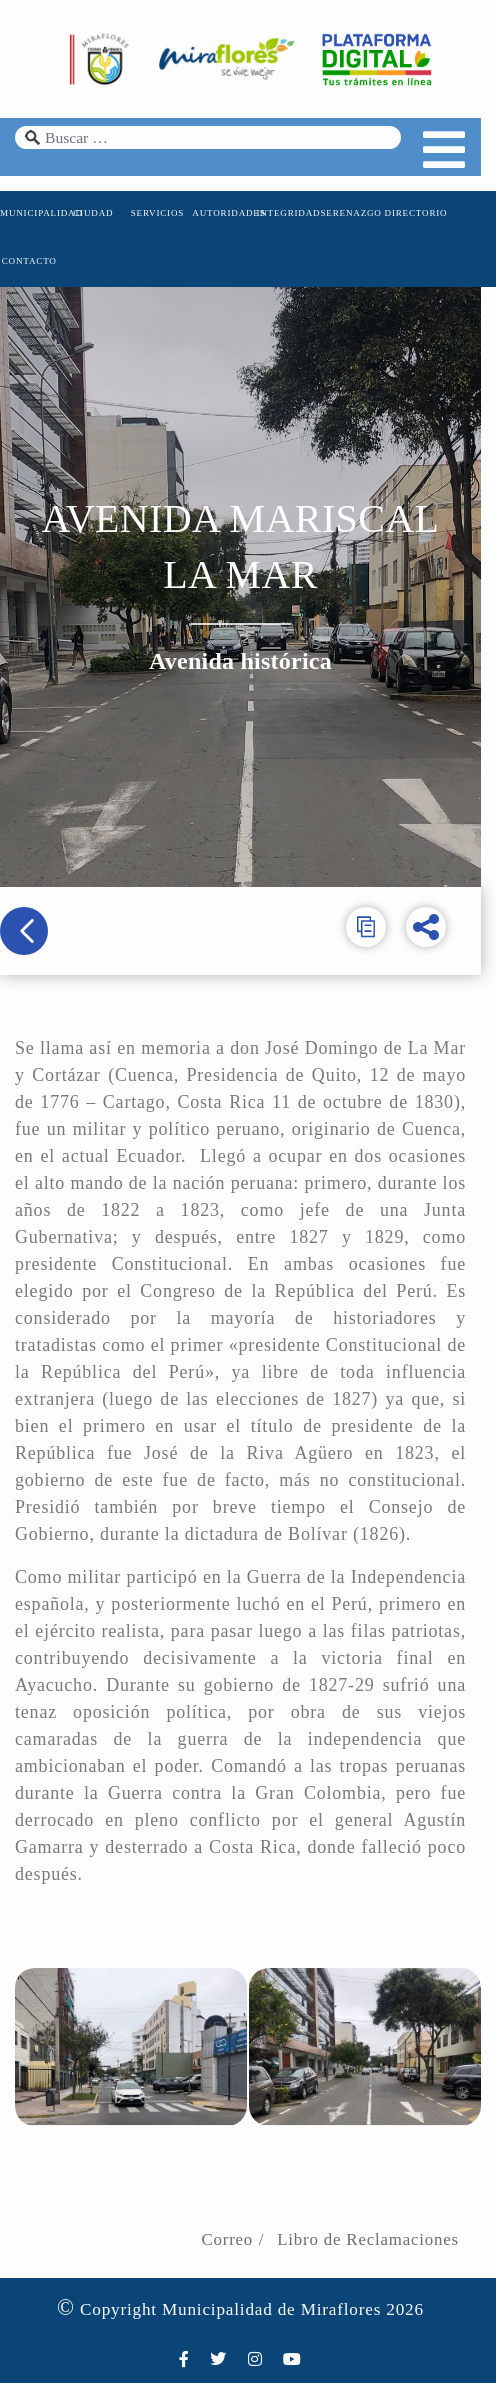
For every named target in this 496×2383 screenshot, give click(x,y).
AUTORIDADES (227, 216)
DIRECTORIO (425, 216)
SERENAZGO (359, 216)
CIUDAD (96, 216)
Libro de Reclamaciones (383, 2215)
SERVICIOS (161, 216)
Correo (242, 2215)
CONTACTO (30, 264)
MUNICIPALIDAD (30, 216)
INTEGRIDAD (293, 216)
